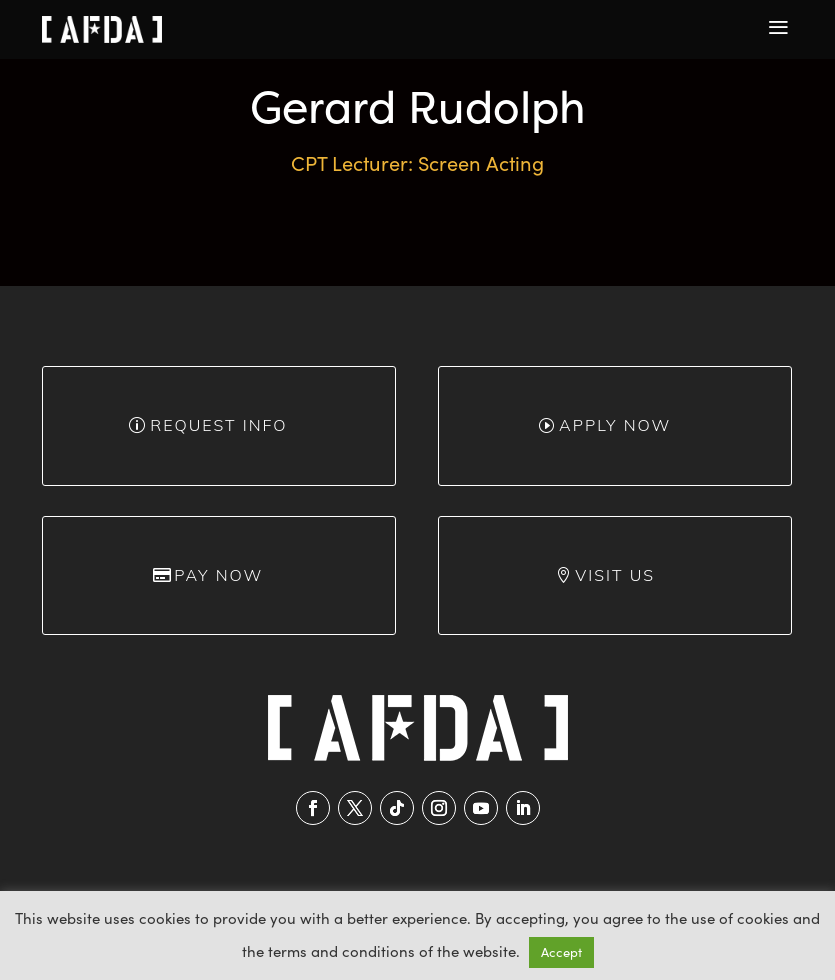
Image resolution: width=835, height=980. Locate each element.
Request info (218, 425)
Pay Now (218, 575)
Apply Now (615, 425)
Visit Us (615, 575)
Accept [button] (561, 952)
